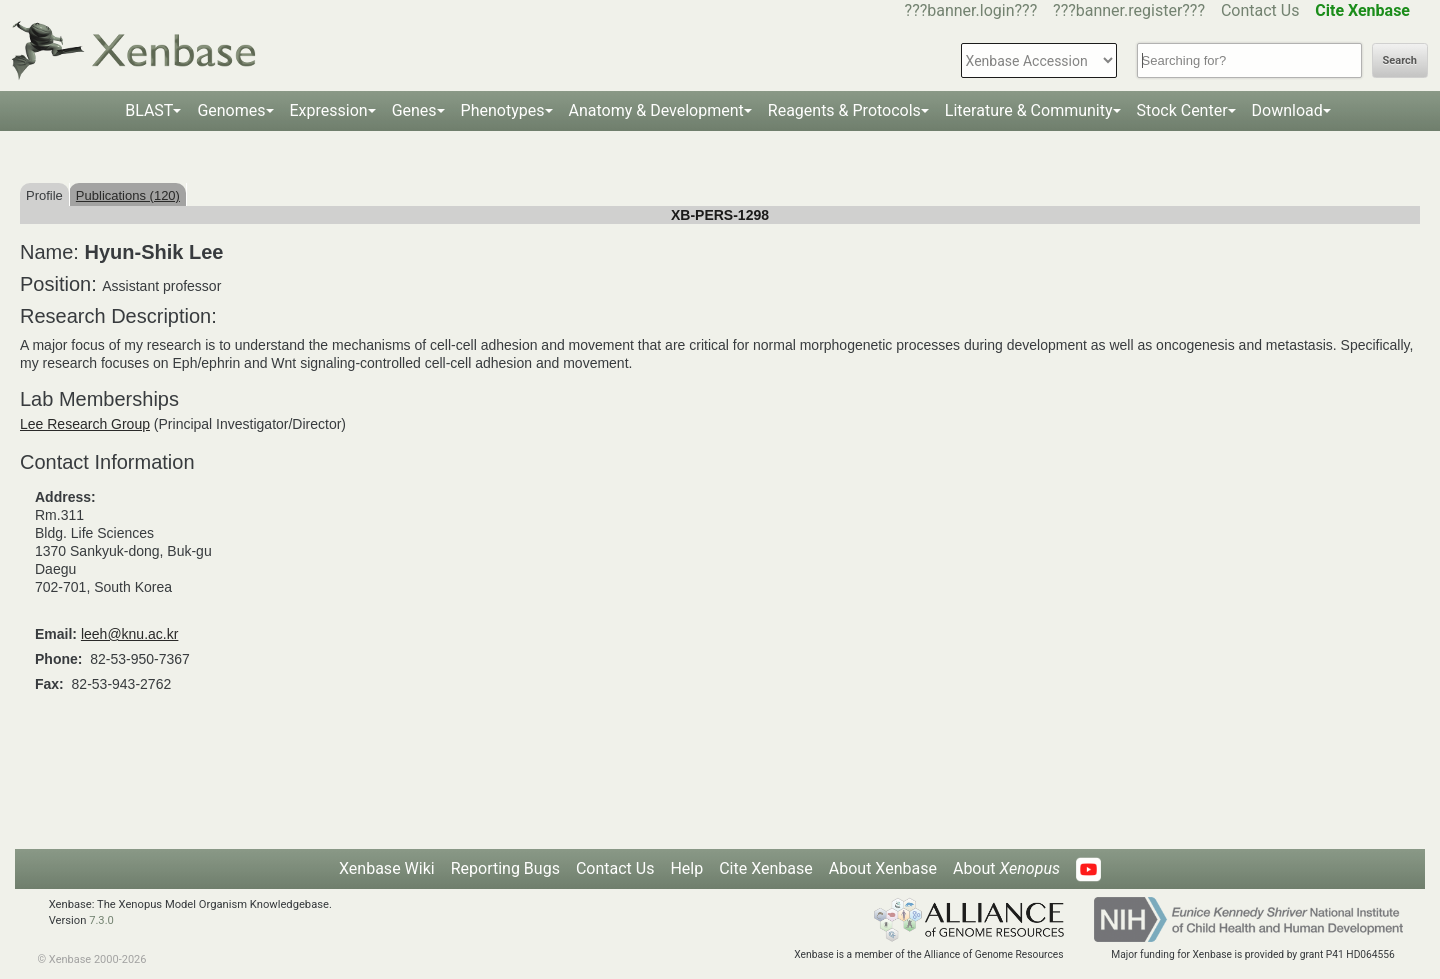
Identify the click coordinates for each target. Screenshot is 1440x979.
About (1006, 868)
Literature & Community (1029, 110)
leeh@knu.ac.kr (129, 634)
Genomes (231, 110)
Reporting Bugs (505, 868)
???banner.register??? (1129, 10)
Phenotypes (503, 110)
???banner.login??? (971, 10)
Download (1287, 110)
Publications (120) (128, 195)
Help (686, 868)
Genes (414, 110)
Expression (329, 110)
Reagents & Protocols (844, 110)
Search (1400, 60)
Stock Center (1182, 110)
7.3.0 (101, 920)
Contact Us (1260, 10)
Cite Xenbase (766, 868)
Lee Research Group (85, 424)
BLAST (149, 110)
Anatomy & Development (656, 110)
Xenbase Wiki (387, 868)
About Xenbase (883, 868)
